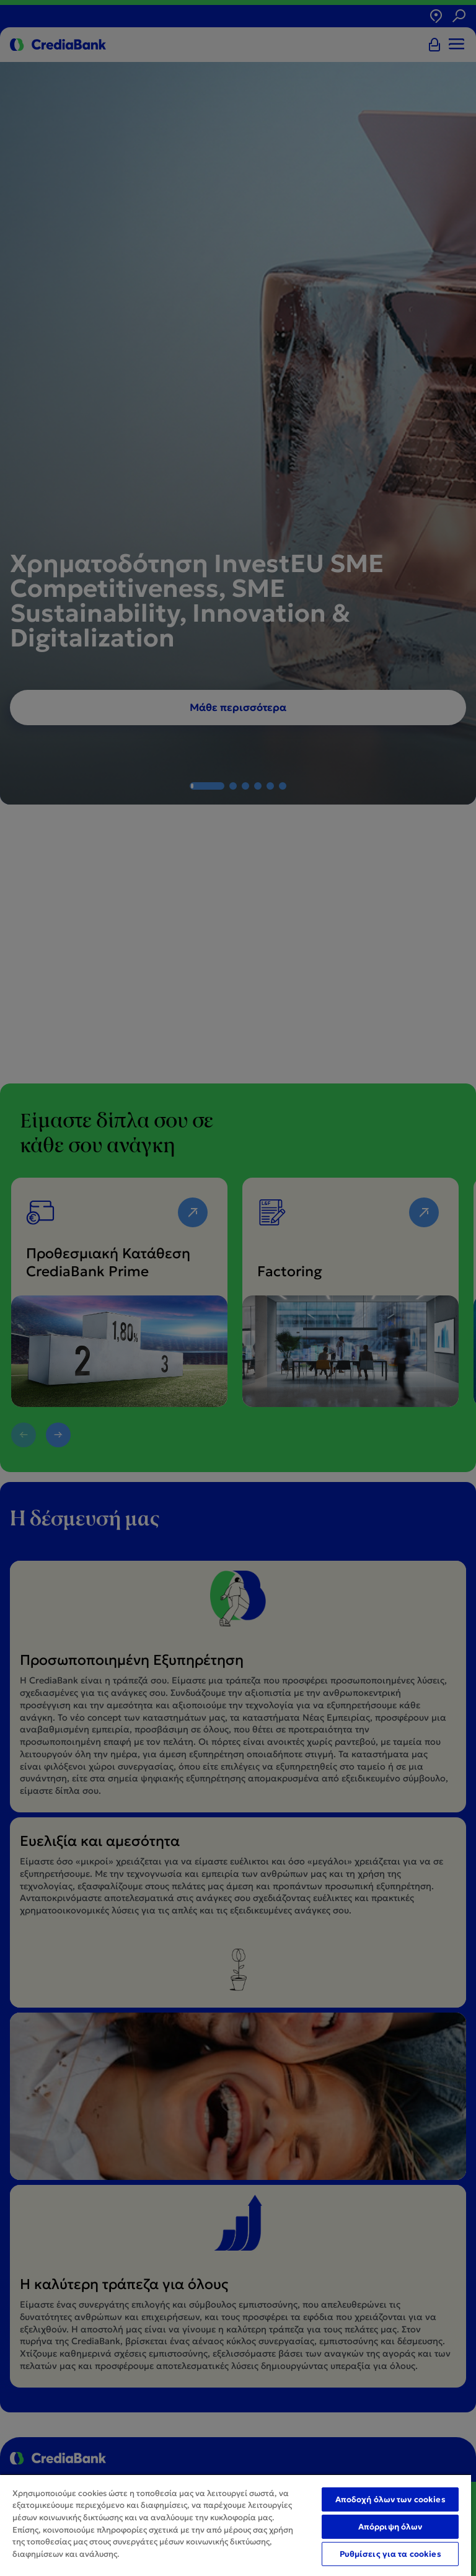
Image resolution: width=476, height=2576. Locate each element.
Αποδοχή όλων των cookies (390, 2499)
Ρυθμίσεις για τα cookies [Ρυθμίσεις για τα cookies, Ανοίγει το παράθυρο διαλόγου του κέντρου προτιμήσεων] (390, 2554)
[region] (235, 2525)
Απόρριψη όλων (390, 2526)
